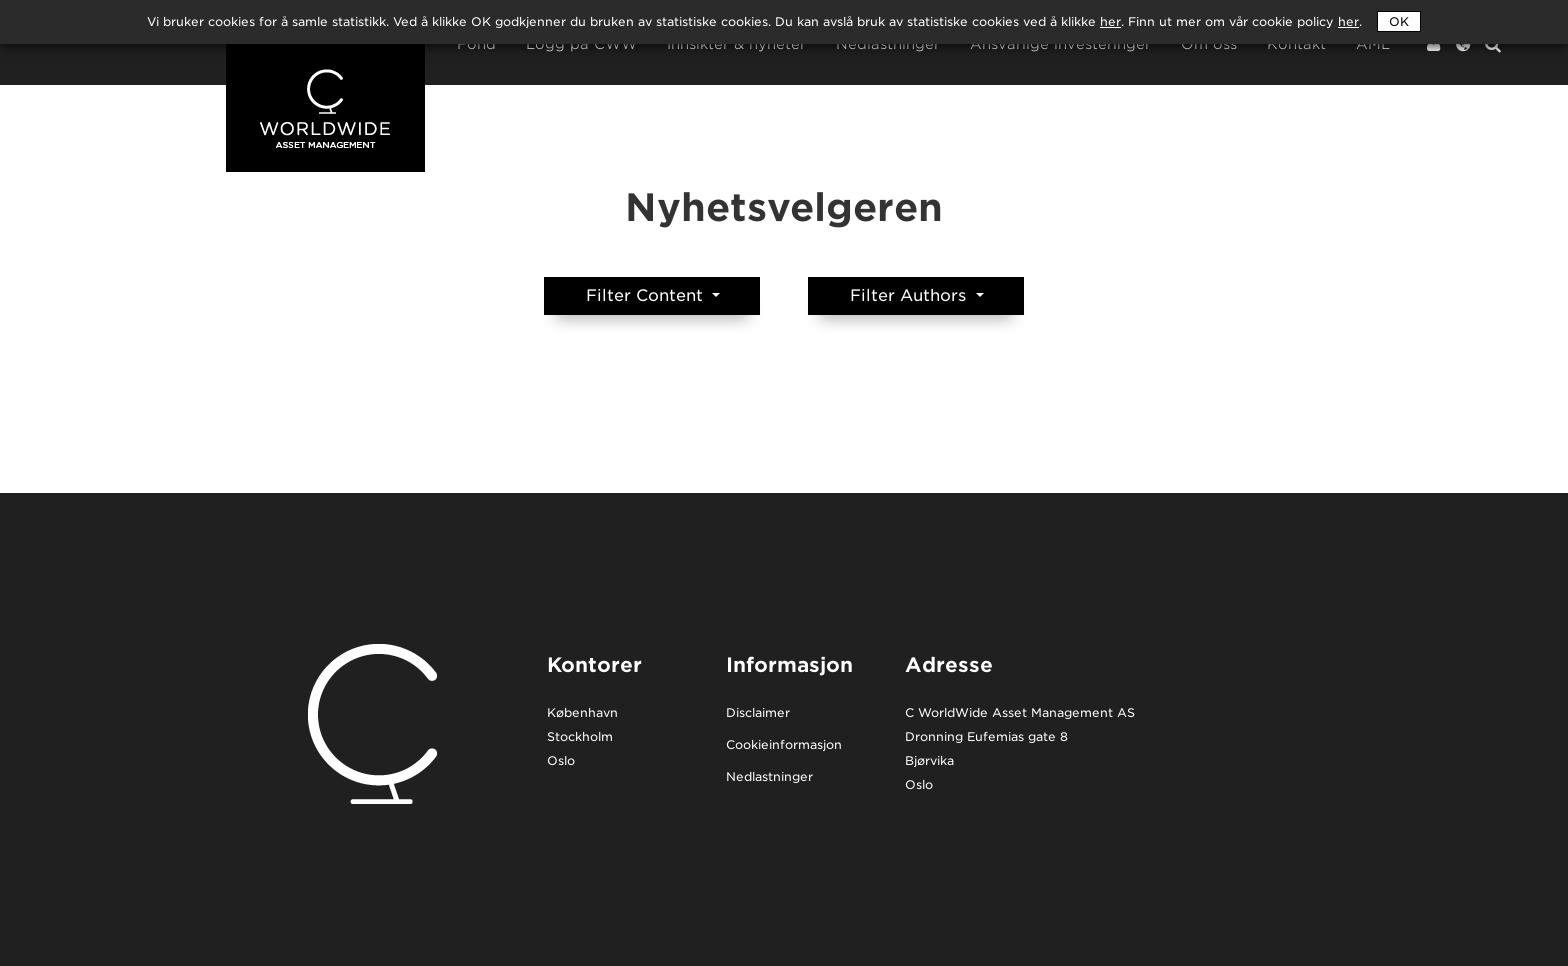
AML (1373, 44)
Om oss (1209, 44)
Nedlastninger (888, 44)
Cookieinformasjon (784, 745)
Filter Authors (910, 295)
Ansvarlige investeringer (1060, 44)
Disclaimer (758, 713)
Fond (476, 44)
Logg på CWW (581, 44)
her (1348, 21)
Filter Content (647, 295)
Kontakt (1296, 44)
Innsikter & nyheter (736, 44)
